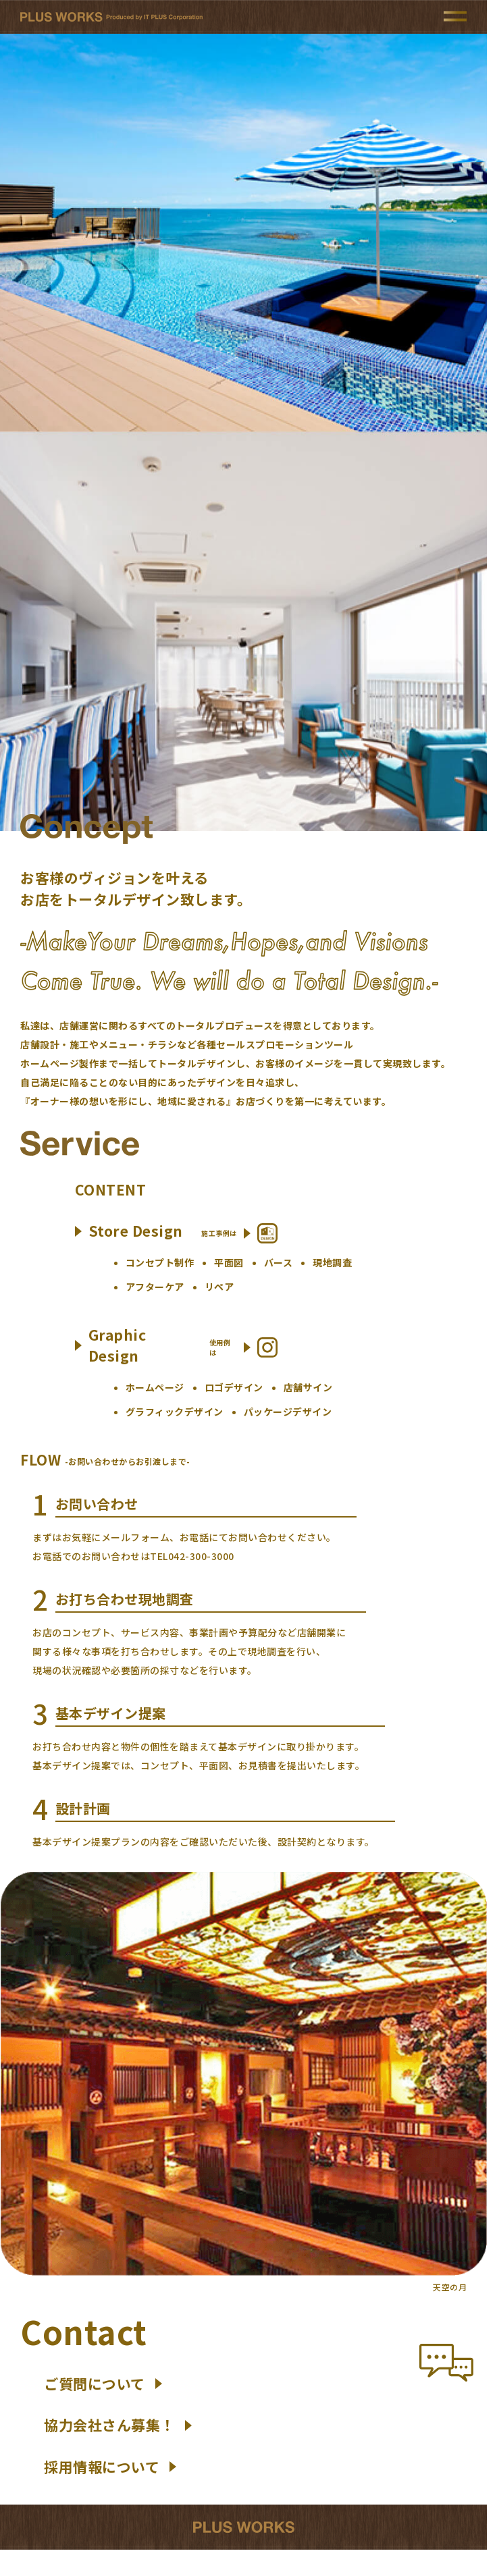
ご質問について (103, 2383)
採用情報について (110, 2467)
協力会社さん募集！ (118, 2425)
